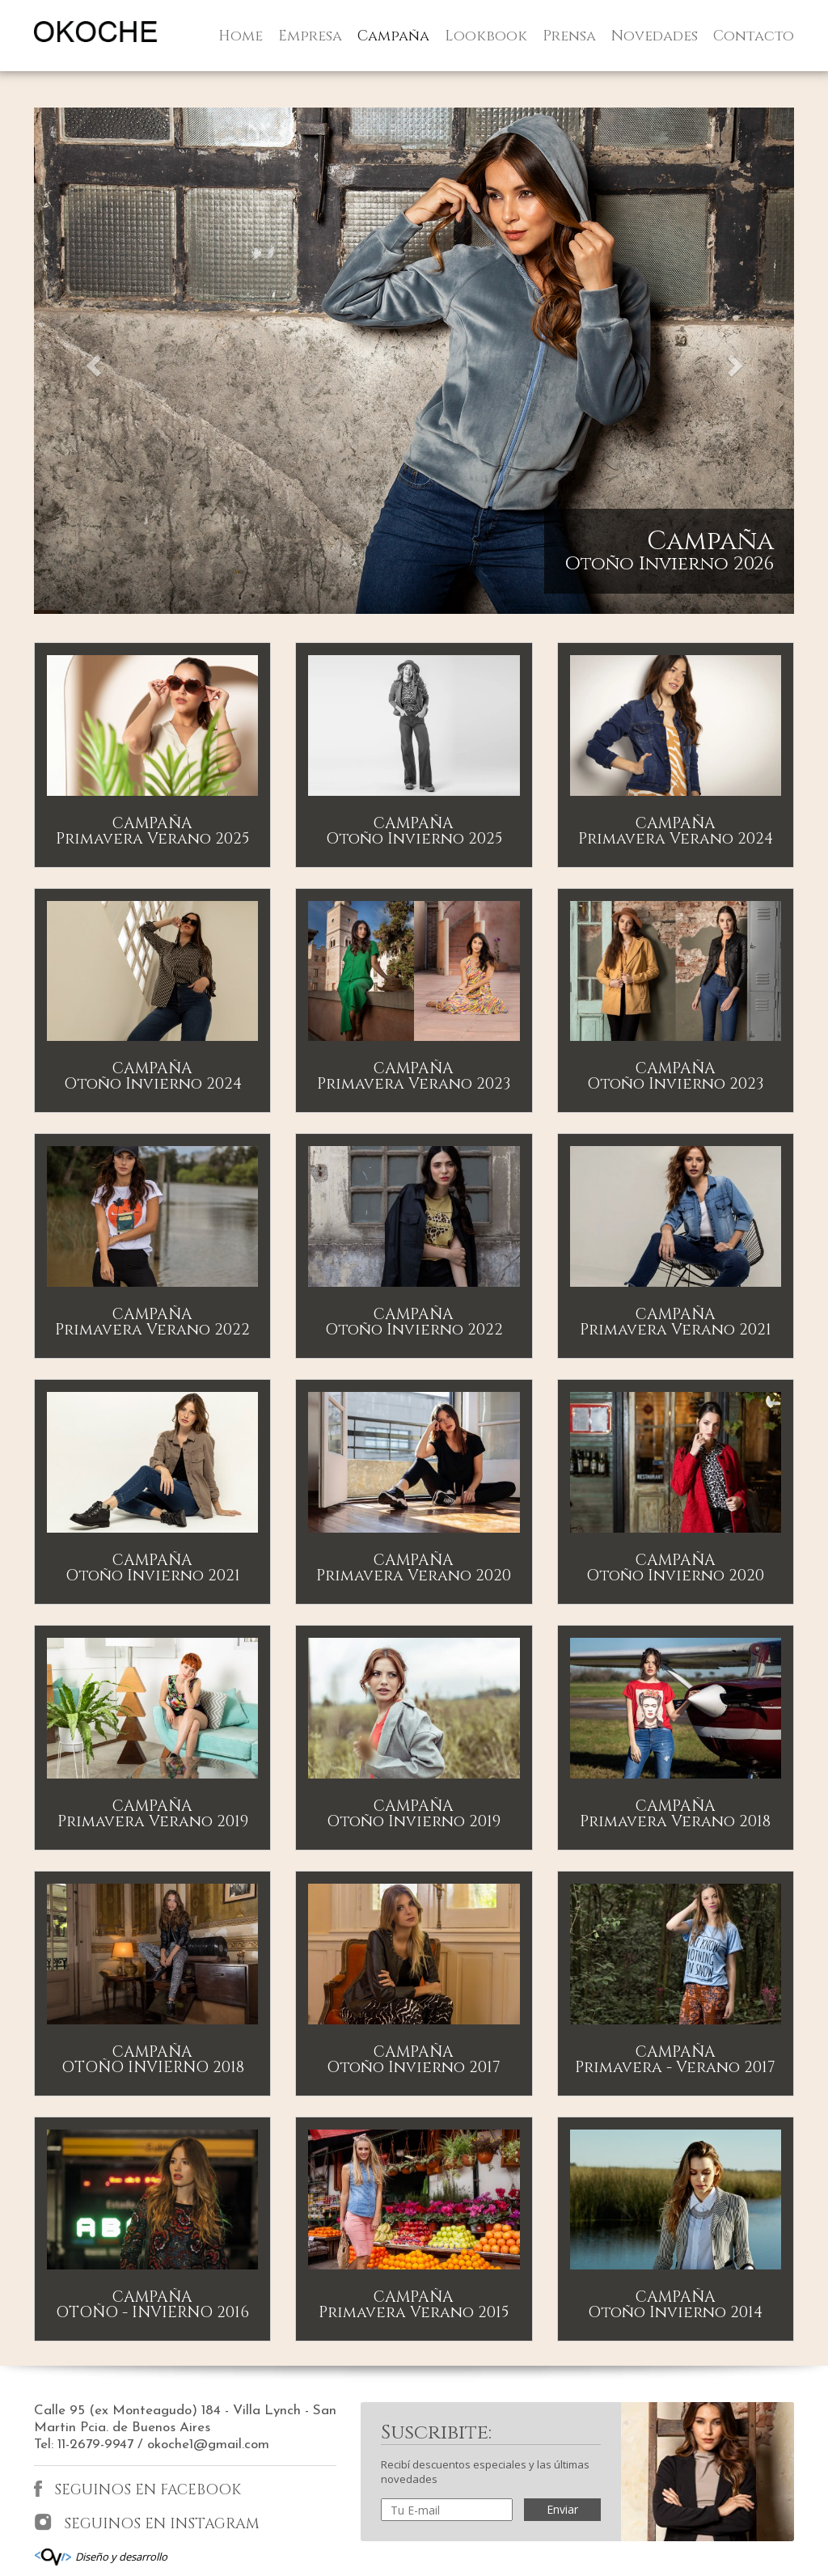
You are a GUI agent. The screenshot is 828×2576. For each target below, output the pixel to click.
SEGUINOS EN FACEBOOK (137, 2490)
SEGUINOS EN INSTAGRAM (147, 2523)
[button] (91, 361)
